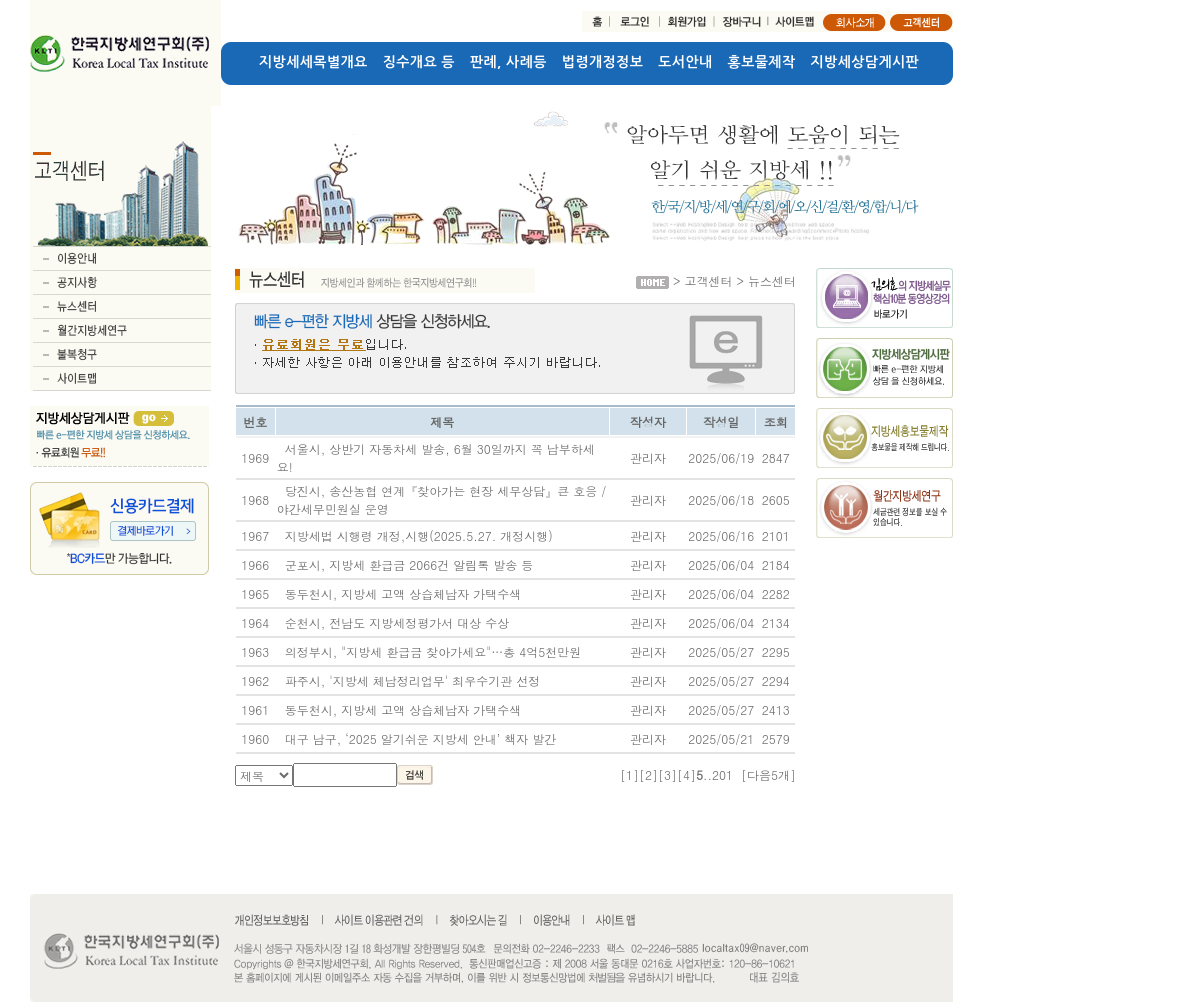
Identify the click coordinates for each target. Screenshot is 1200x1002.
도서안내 (685, 62)
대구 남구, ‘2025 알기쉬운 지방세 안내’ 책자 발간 (421, 738)
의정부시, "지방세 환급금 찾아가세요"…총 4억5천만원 (433, 651)
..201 (718, 774)
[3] (667, 774)
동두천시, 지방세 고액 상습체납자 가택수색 (403, 593)
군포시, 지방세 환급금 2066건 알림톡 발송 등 (409, 564)
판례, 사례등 (508, 62)
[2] (648, 774)
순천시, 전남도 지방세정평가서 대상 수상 (397, 622)
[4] (686, 774)
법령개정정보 (602, 62)
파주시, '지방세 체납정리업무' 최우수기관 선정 (413, 680)
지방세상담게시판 (865, 62)
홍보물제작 (762, 62)
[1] (629, 774)
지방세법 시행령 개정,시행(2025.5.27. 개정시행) (419, 535)
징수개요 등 (419, 62)
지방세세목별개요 (313, 62)
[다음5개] (768, 774)
